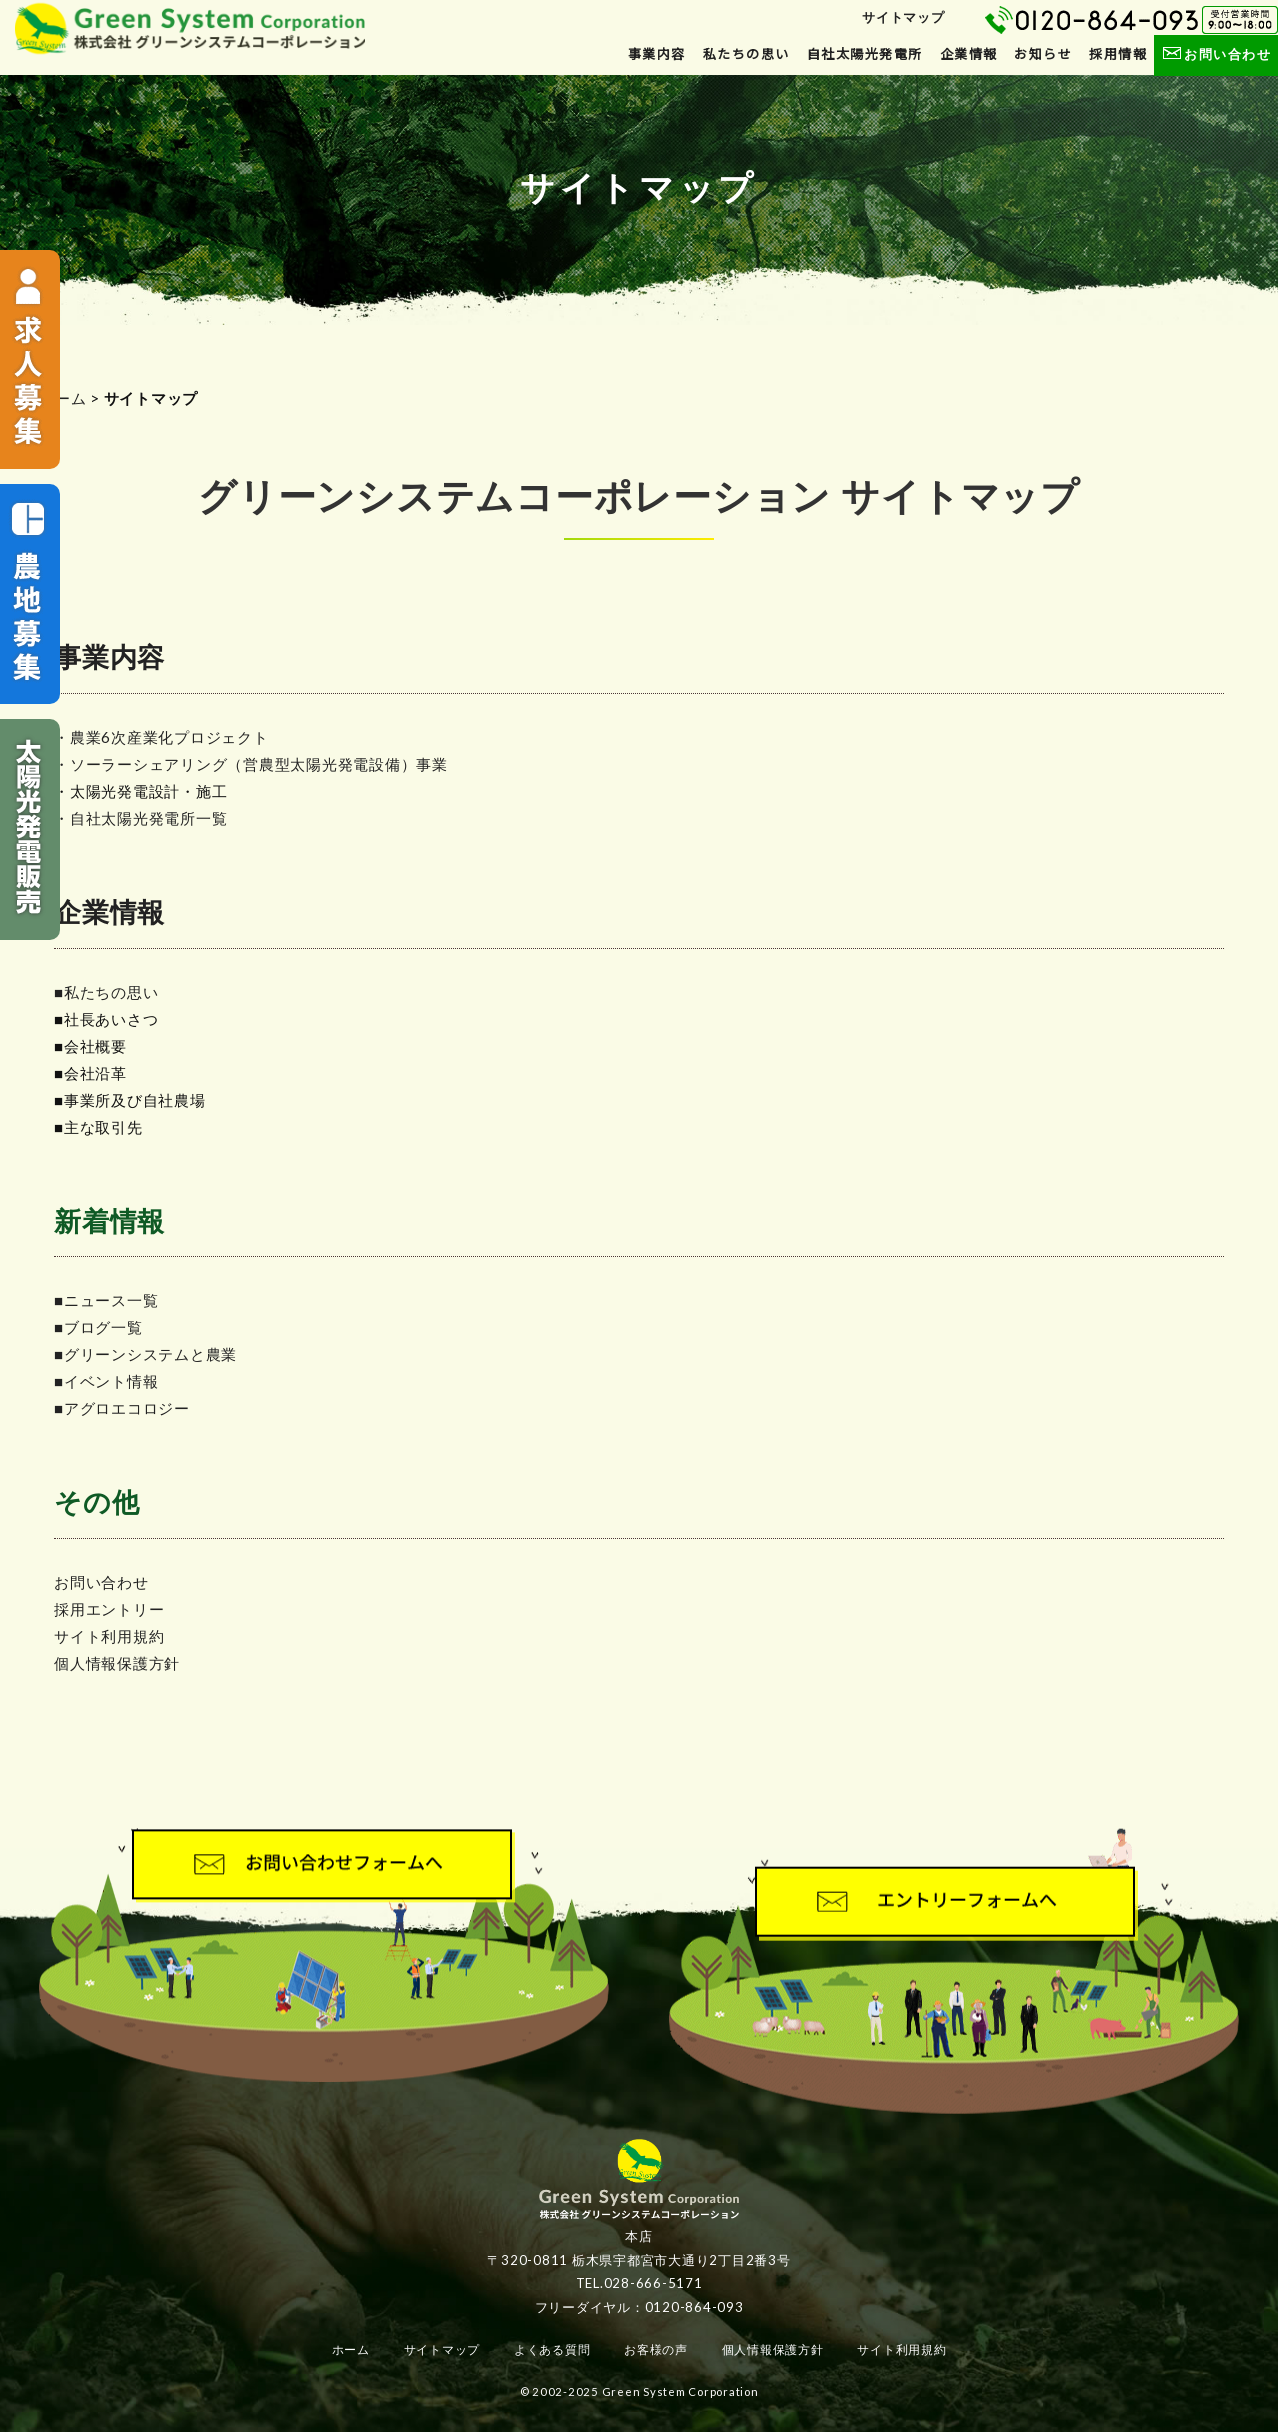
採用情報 (1118, 54)
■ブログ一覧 (98, 1327)
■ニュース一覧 (106, 1300)
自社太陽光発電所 (865, 54)
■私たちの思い (106, 992)
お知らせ (1043, 54)
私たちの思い (746, 54)
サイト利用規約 (109, 1636)
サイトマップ (903, 17)
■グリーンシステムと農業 (145, 1354)
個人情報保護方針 (117, 1663)
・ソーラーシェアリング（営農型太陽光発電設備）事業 (251, 764)
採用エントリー (109, 1609)
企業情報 (969, 54)
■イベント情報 (106, 1381)
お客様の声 (656, 2349)
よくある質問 (552, 2349)
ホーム (62, 398)
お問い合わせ (1215, 54)
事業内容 (657, 54)
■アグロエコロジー (122, 1408)
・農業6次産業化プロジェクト (161, 737)
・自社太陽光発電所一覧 (140, 818)
